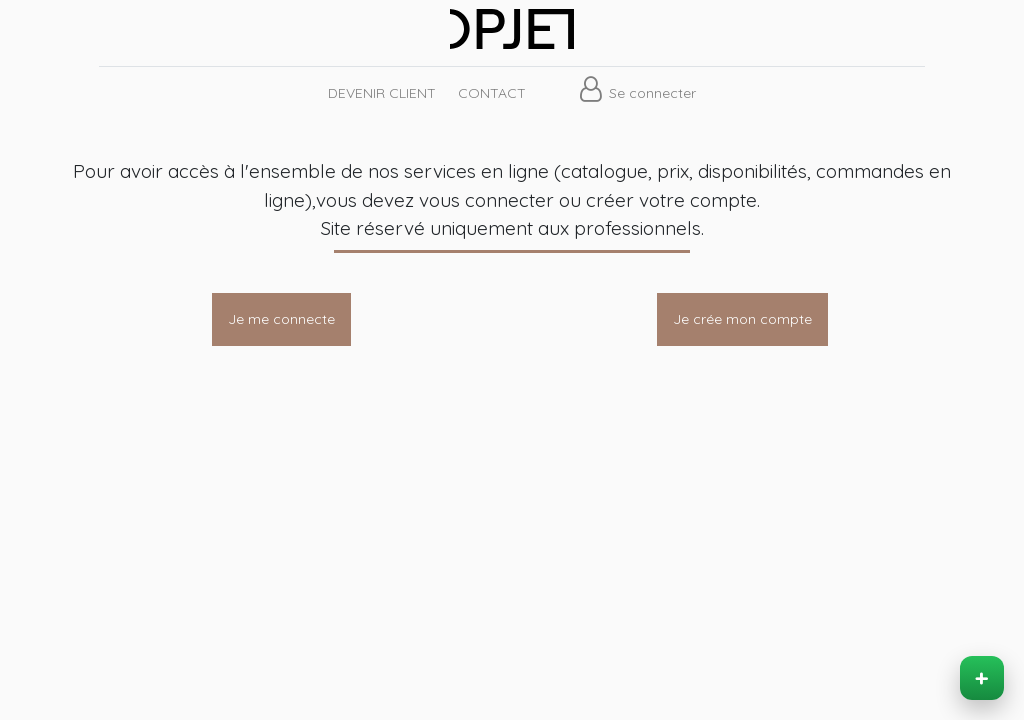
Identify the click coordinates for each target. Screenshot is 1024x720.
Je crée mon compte (742, 319)
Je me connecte (281, 319)
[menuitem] (381, 93)
